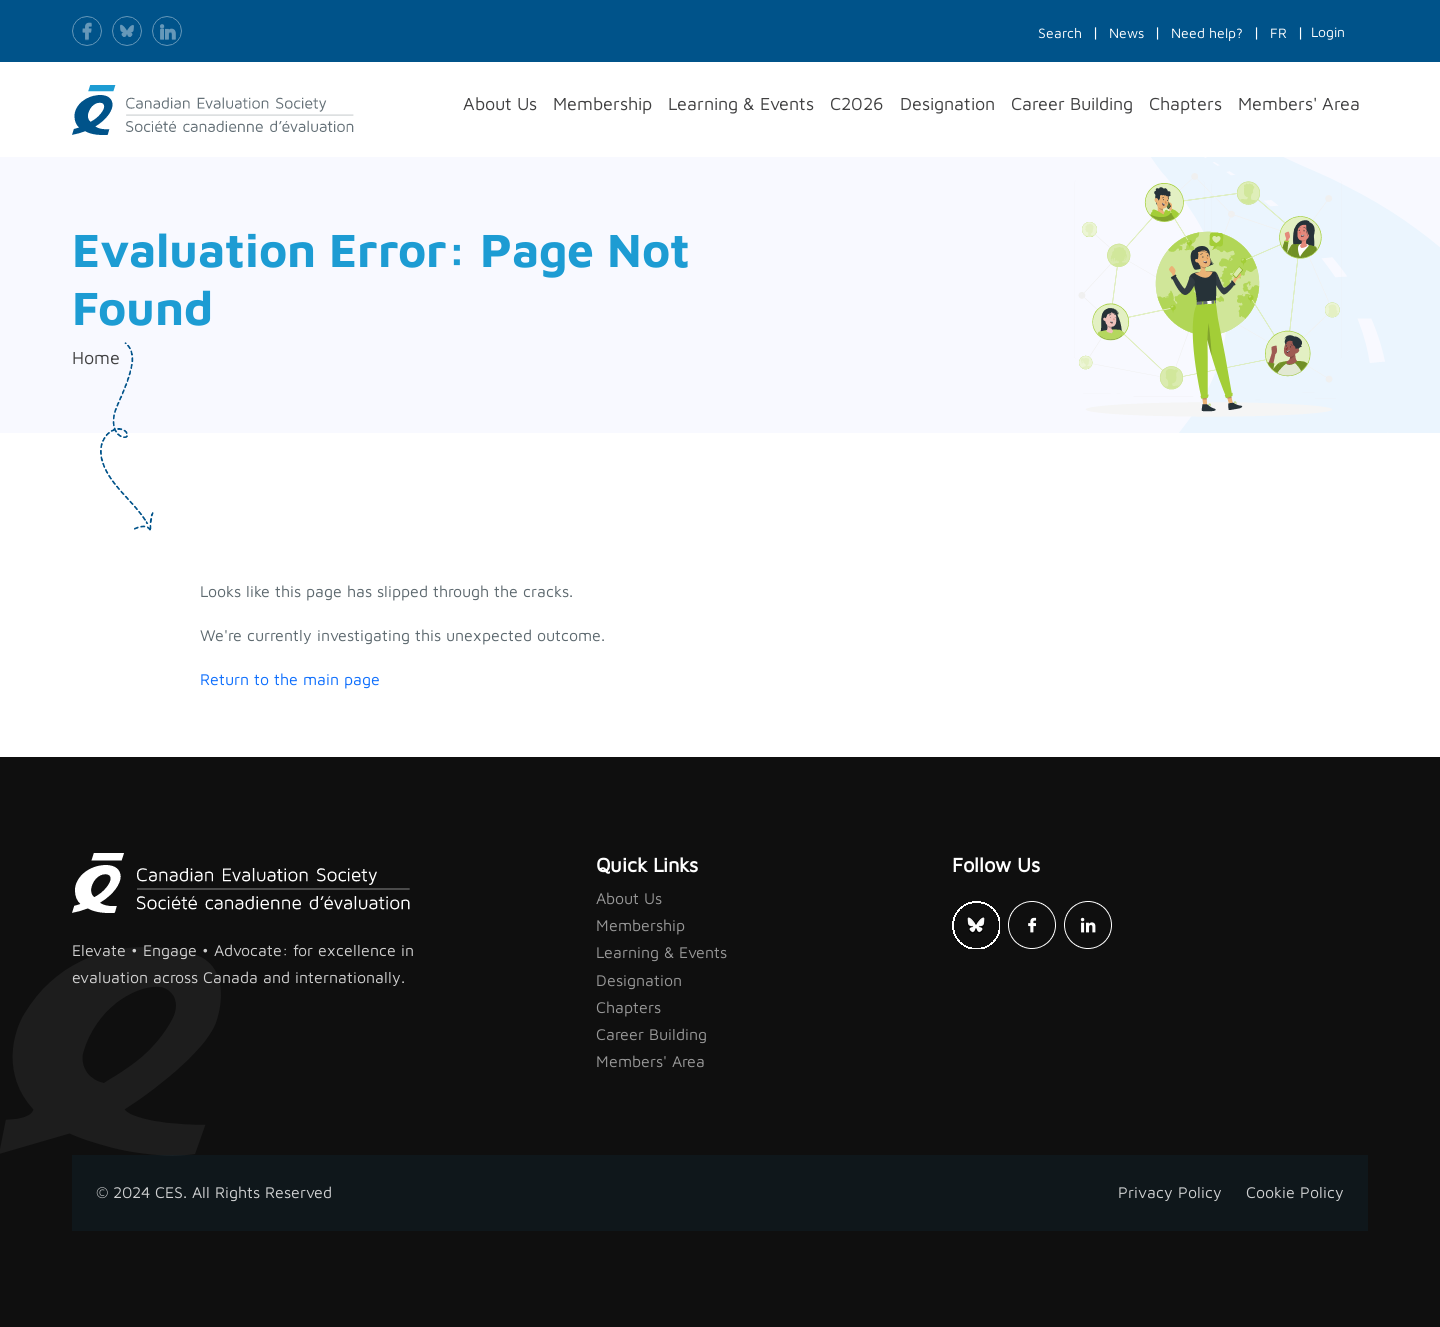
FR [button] (1278, 32)
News (1126, 32)
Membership (640, 925)
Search (1060, 32)
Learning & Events (661, 952)
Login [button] (1328, 31)
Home (96, 357)
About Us (629, 898)
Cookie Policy (1295, 1192)
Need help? (1207, 32)
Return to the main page (290, 679)
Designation (639, 980)
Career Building (651, 1034)
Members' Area (650, 1061)
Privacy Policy (1170, 1192)
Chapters (628, 1007)
